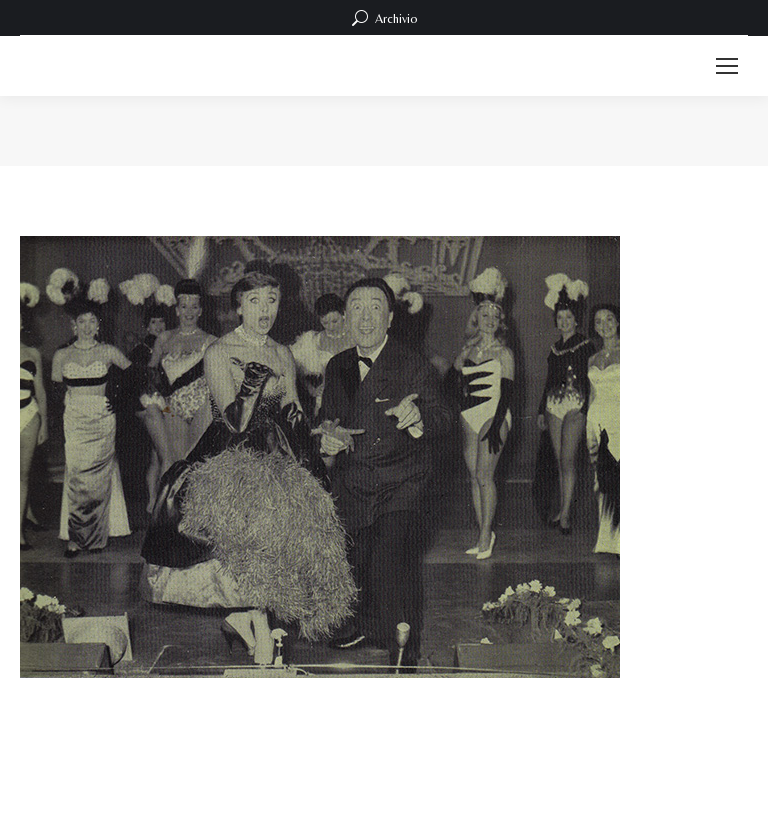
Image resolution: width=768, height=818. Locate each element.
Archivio (384, 18)
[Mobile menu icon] (727, 66)
